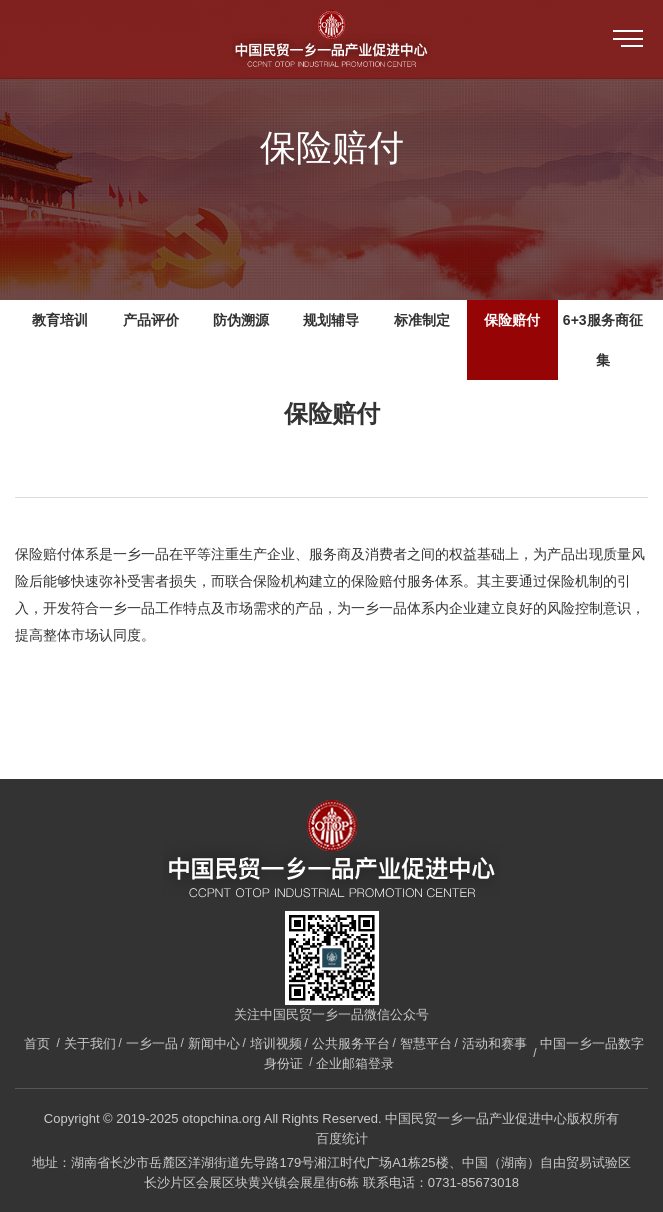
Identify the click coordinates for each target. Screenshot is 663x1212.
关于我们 (90, 1043)
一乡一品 (152, 1043)
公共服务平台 (351, 1043)
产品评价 (151, 320)
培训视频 (276, 1043)
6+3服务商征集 (603, 340)
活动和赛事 (494, 1043)
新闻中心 (214, 1043)
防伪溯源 (241, 320)
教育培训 (60, 320)
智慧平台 (426, 1043)
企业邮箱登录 (355, 1063)
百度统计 (342, 1138)
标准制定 (422, 320)
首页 (37, 1043)
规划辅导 (331, 320)
